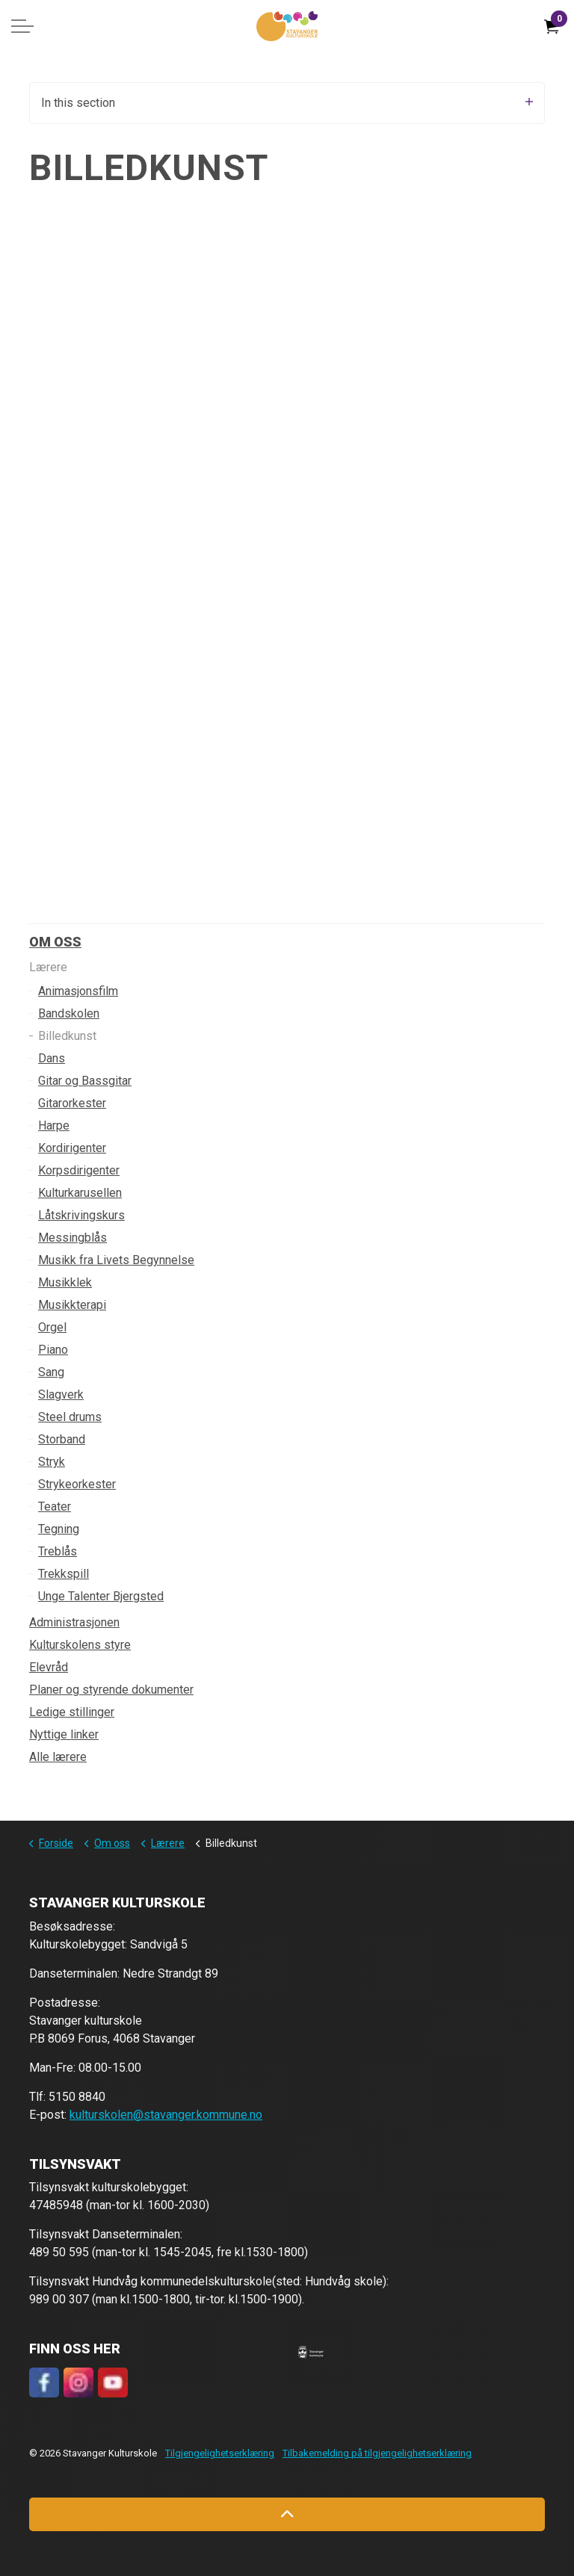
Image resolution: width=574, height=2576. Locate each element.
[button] (311, 2351)
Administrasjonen (74, 1622)
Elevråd (48, 1667)
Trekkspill (63, 1574)
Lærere (48, 967)
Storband (61, 1439)
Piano (53, 1350)
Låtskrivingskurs (81, 1215)
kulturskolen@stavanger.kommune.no (166, 2115)
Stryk (51, 1462)
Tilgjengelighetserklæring (219, 2453)
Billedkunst (67, 1036)
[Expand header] (22, 26)
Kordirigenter (72, 1148)
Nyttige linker (64, 1734)
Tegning (58, 1529)
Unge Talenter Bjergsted (101, 1596)
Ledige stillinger (71, 1712)
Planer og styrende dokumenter (111, 1689)
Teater (54, 1506)
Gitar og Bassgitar (85, 1081)
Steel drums (70, 1417)
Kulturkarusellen (80, 1193)
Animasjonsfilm (78, 991)
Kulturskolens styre (80, 1645)
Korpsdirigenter (79, 1170)
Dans (51, 1058)
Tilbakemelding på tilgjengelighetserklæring (377, 2453)
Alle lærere (58, 1757)
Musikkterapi (72, 1305)
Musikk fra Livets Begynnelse (116, 1260)
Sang (51, 1372)
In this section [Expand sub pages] (287, 103)
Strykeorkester (77, 1484)
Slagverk (61, 1394)
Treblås (57, 1551)
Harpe (54, 1125)
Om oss (55, 942)
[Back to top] (287, 2514)
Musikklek (65, 1282)
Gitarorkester (72, 1103)
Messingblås (72, 1237)
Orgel (52, 1327)
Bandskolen (68, 1013)
